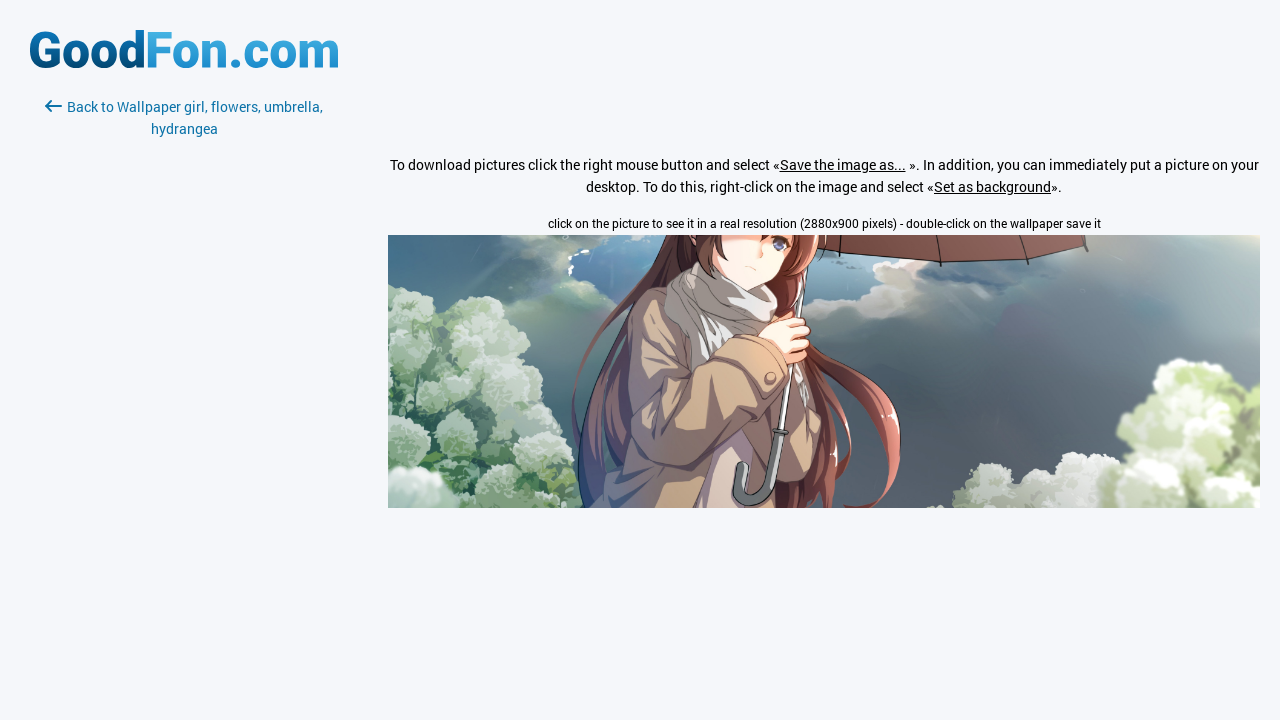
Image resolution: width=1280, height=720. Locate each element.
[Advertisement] (184, 377)
